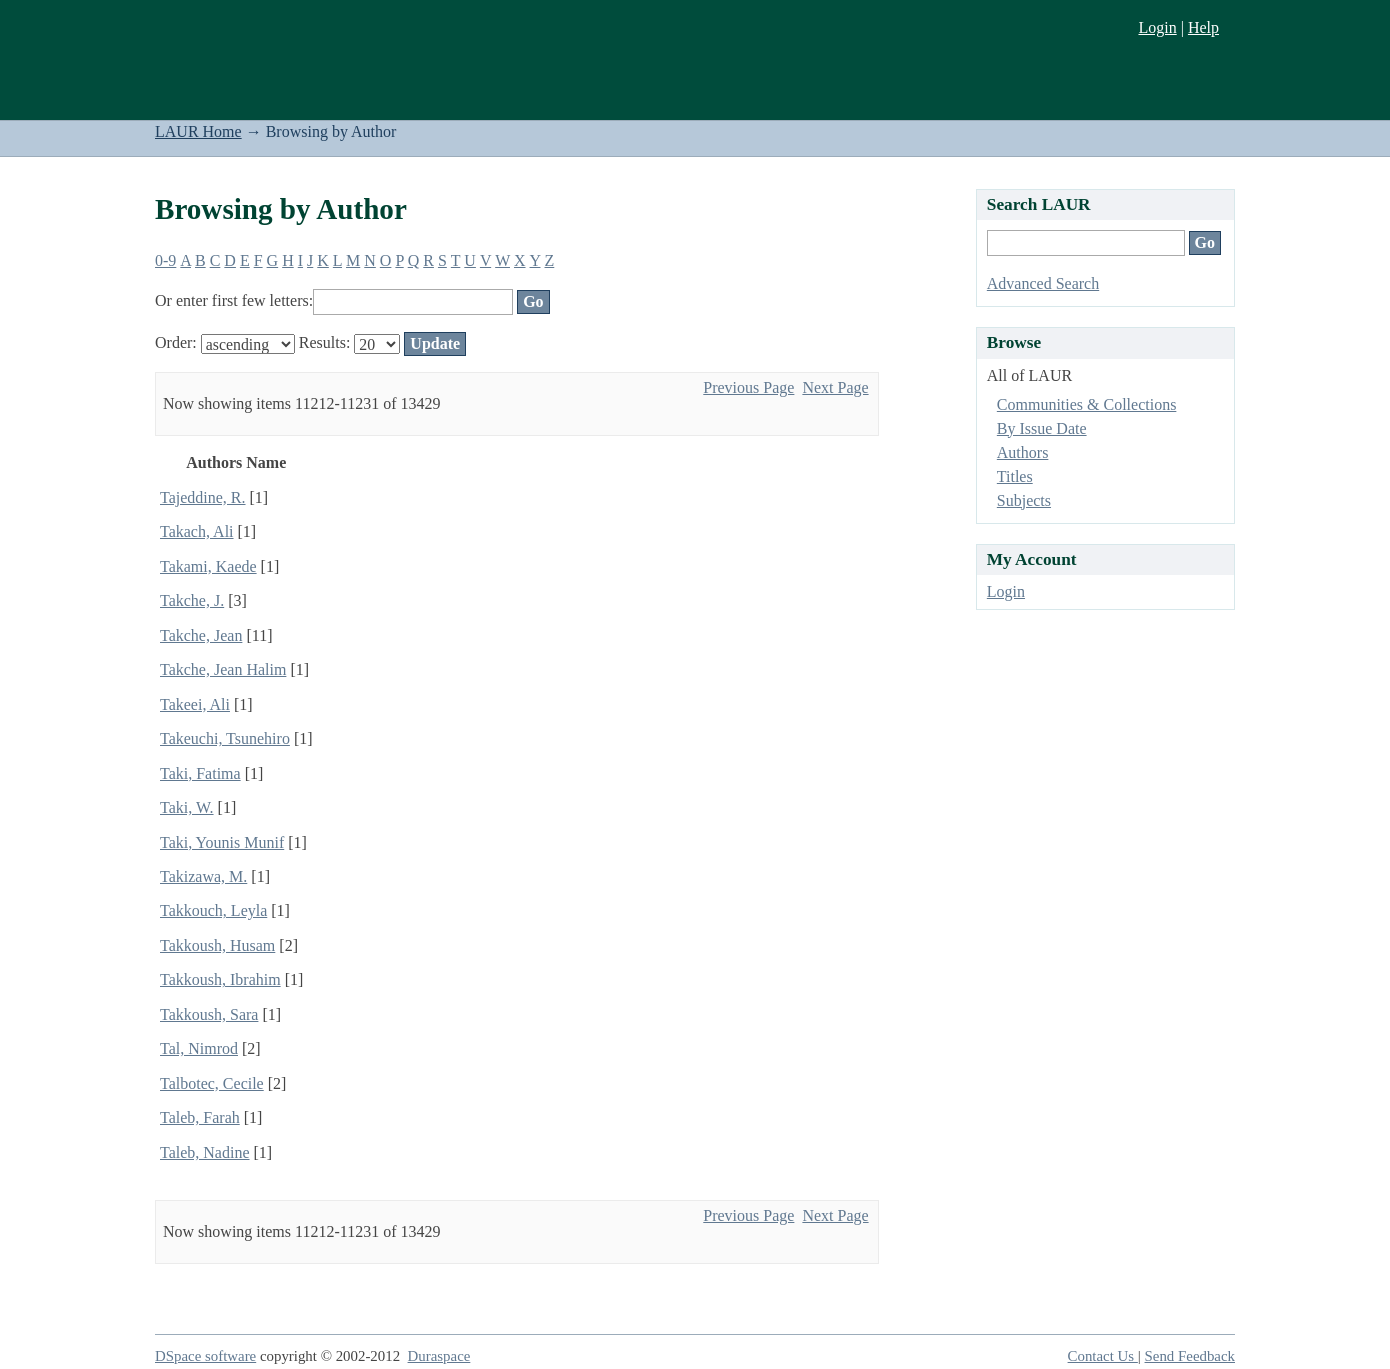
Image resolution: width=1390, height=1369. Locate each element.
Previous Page (748, 387)
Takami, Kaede (208, 566)
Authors (1023, 452)
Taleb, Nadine (205, 1152)
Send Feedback (1190, 1356)
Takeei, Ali (195, 704)
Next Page (835, 387)
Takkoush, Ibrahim (220, 979)
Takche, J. (192, 600)
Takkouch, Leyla (213, 910)
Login (1157, 27)
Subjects (1024, 500)
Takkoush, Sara (209, 1014)
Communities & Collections (1087, 404)
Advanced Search (1043, 283)
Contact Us (1103, 1356)
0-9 (165, 260)
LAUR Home (198, 131)
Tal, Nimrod (199, 1048)
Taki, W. (187, 807)
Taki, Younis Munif (222, 842)
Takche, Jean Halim (223, 669)
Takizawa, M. (203, 876)
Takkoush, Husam (217, 945)
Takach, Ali (197, 531)
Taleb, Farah (200, 1117)
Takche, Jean (201, 635)
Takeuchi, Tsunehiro (225, 738)
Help (1203, 27)
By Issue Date (1042, 428)
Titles (1015, 476)
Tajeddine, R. (203, 497)
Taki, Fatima (200, 773)
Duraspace (439, 1356)
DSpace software (205, 1356)
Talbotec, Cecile (212, 1083)
